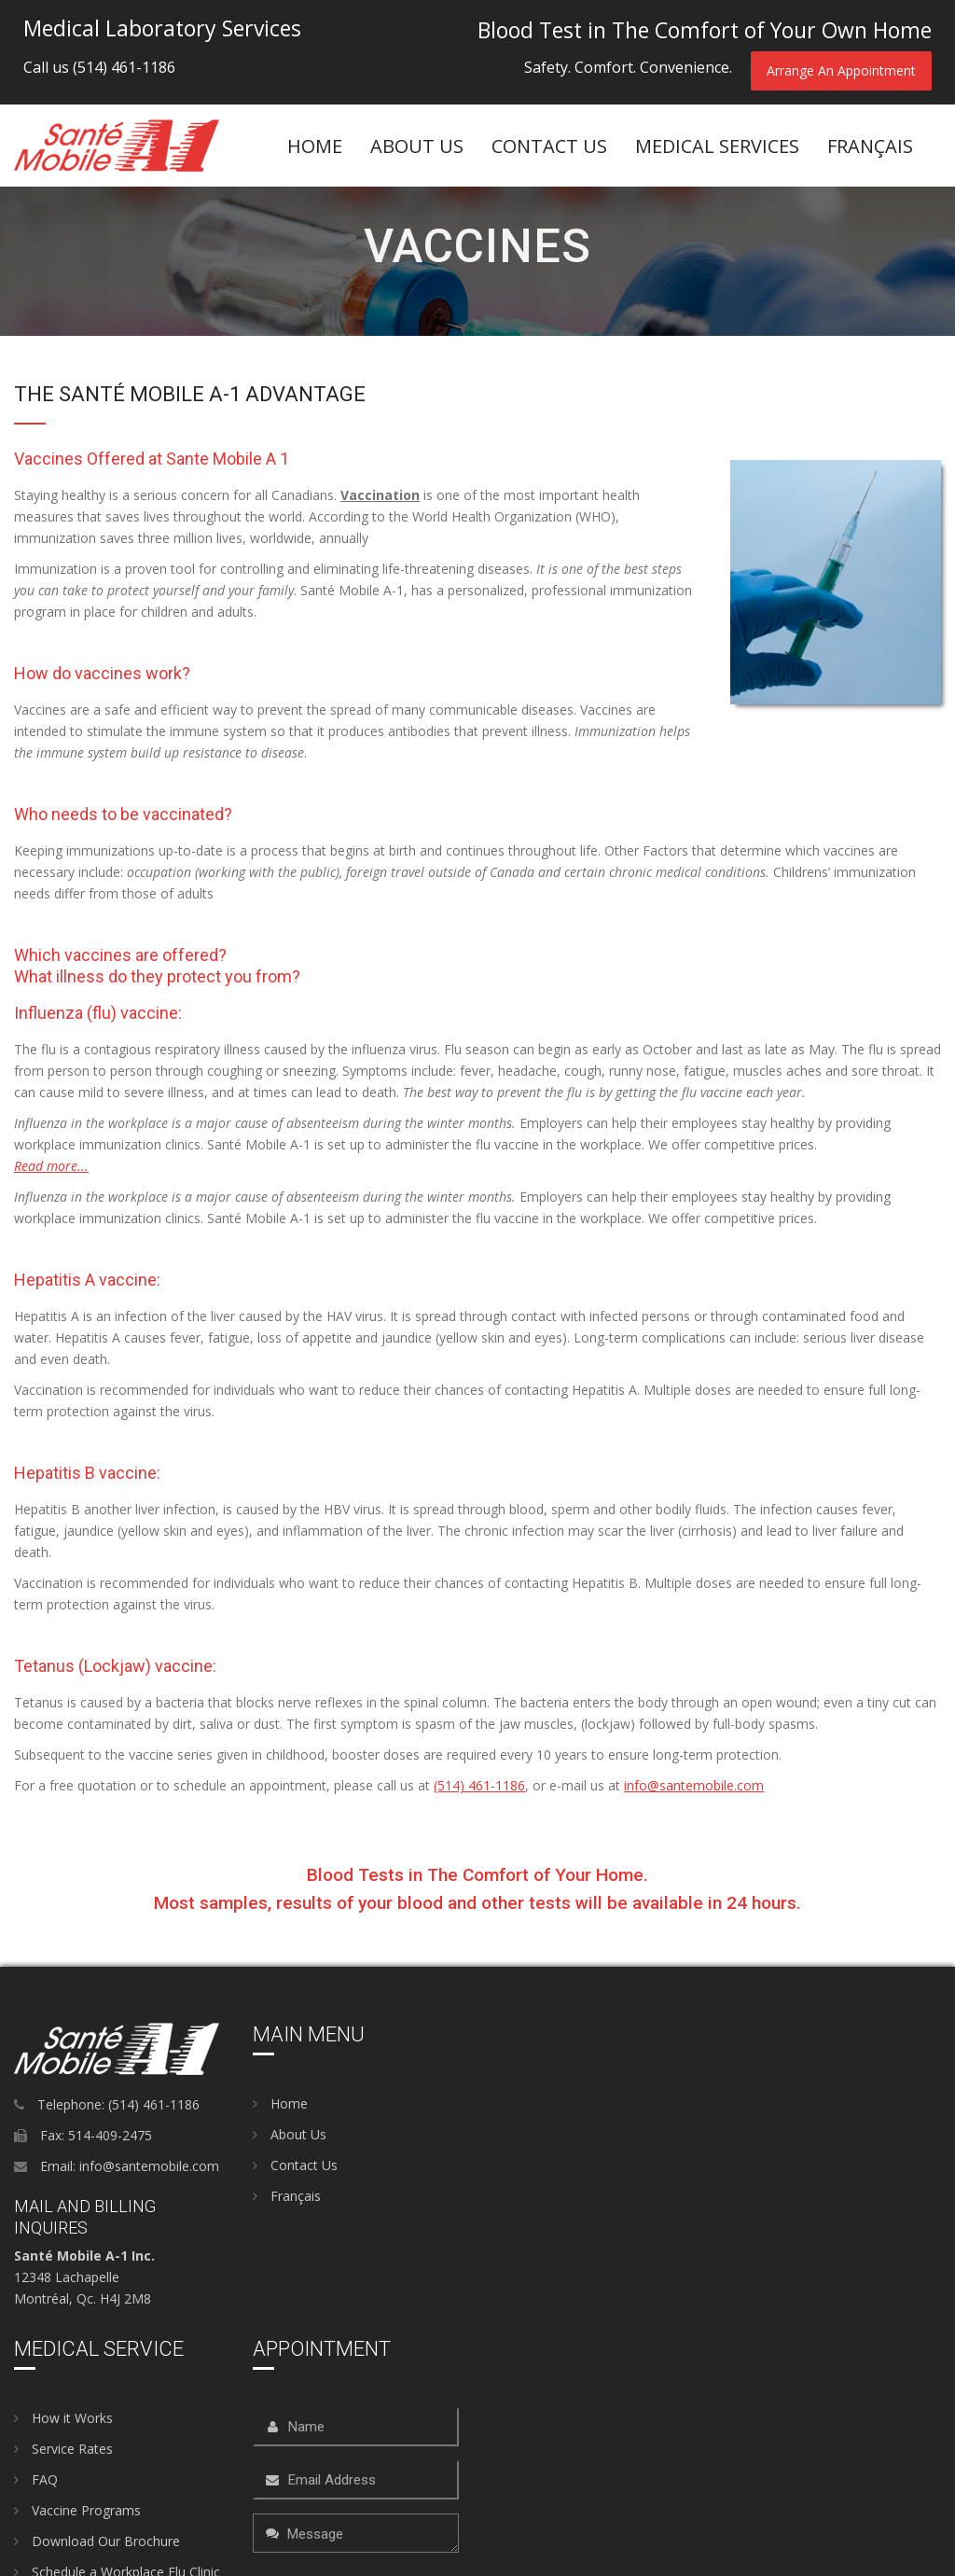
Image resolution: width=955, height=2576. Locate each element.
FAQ (36, 2479)
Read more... (51, 1166)
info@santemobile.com (694, 1785)
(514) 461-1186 (124, 67)
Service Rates (63, 2449)
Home (314, 146)
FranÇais (870, 146)
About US (417, 146)
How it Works (63, 2418)
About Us (289, 2134)
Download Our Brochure (97, 2541)
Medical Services (717, 146)
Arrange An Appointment (841, 70)
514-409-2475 (110, 2135)
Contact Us (549, 146)
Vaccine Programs (77, 2510)
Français (287, 2196)
